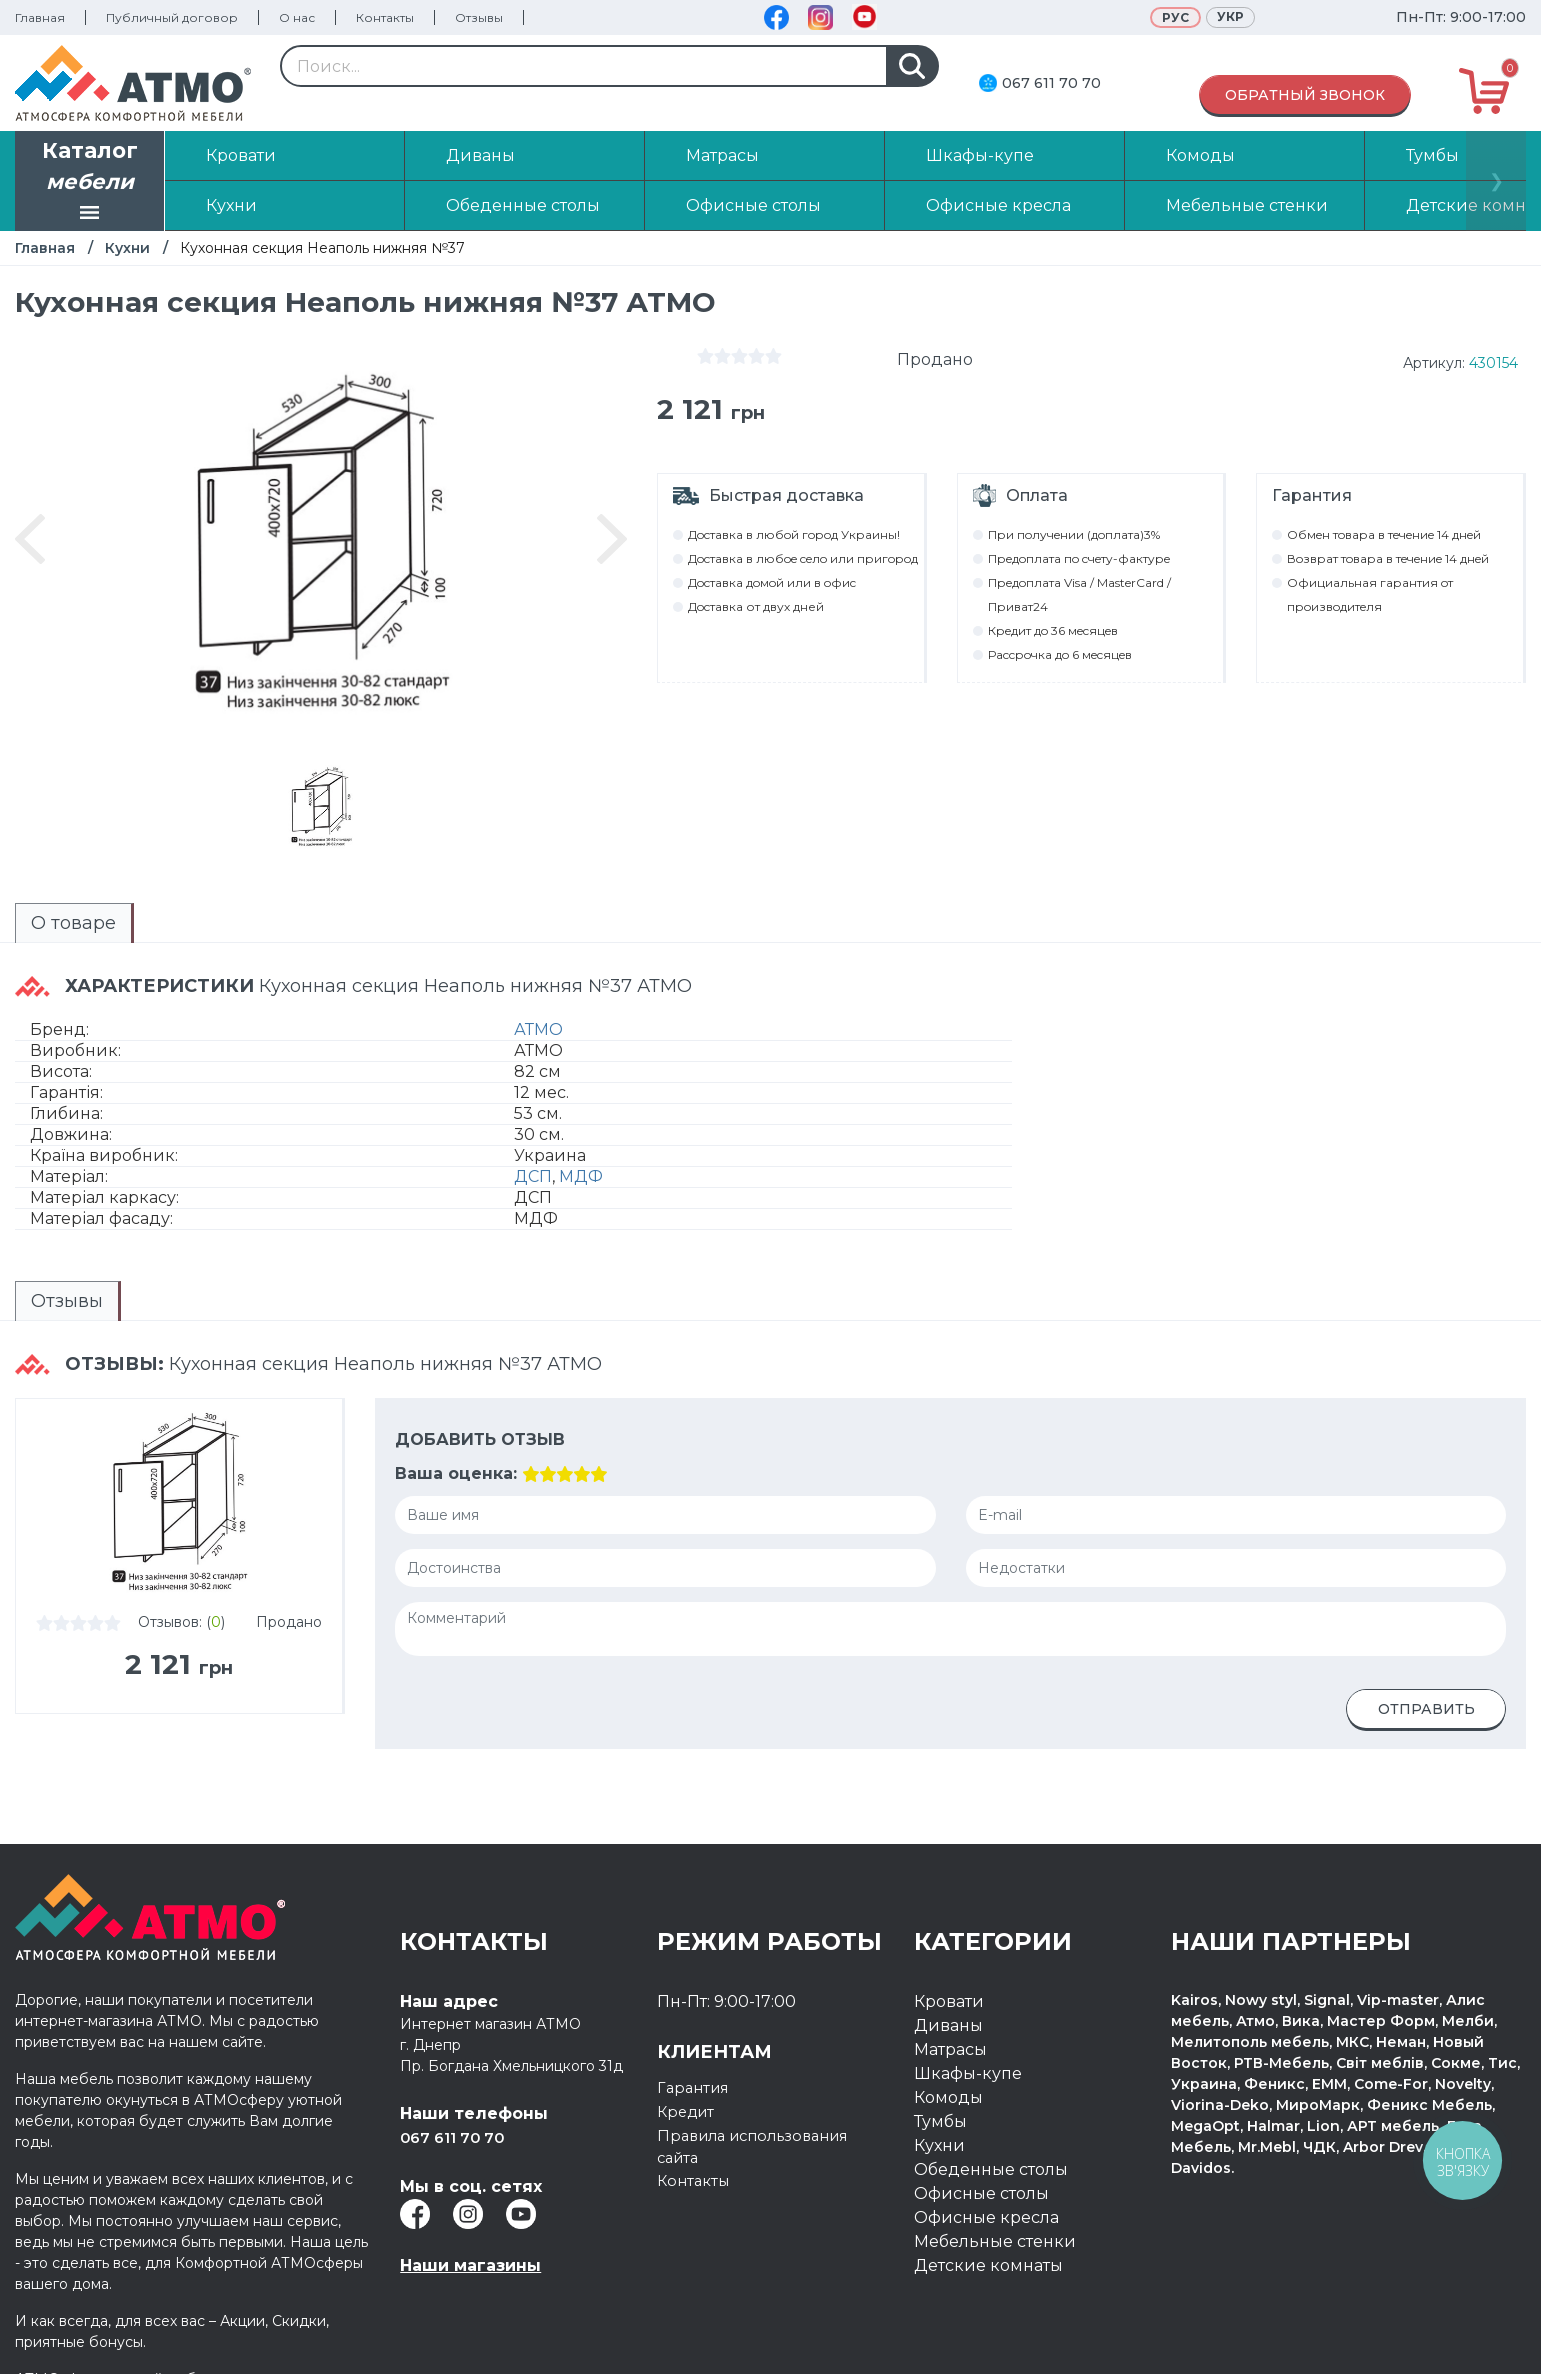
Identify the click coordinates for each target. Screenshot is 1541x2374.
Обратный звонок (1305, 95)
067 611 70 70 (1051, 83)
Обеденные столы (991, 2119)
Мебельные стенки (995, 2191)
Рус (1175, 17)
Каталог (90, 183)
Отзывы (479, 17)
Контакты (385, 17)
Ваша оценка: (456, 1423)
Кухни (127, 248)
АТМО (538, 1006)
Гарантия (696, 2037)
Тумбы (940, 2071)
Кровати (949, 1951)
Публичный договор (172, 17)
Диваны (948, 1975)
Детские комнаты (988, 2215)
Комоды (948, 2047)
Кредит (688, 2061)
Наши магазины (470, 2215)
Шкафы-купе (968, 2023)
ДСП (533, 1153)
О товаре (37, 917)
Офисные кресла (986, 2167)
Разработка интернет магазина (1294, 2341)
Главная (40, 17)
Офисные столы (981, 2143)
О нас (297, 17)
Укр (1230, 16)
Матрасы (950, 1999)
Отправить (1426, 1659)
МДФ (581, 1153)
